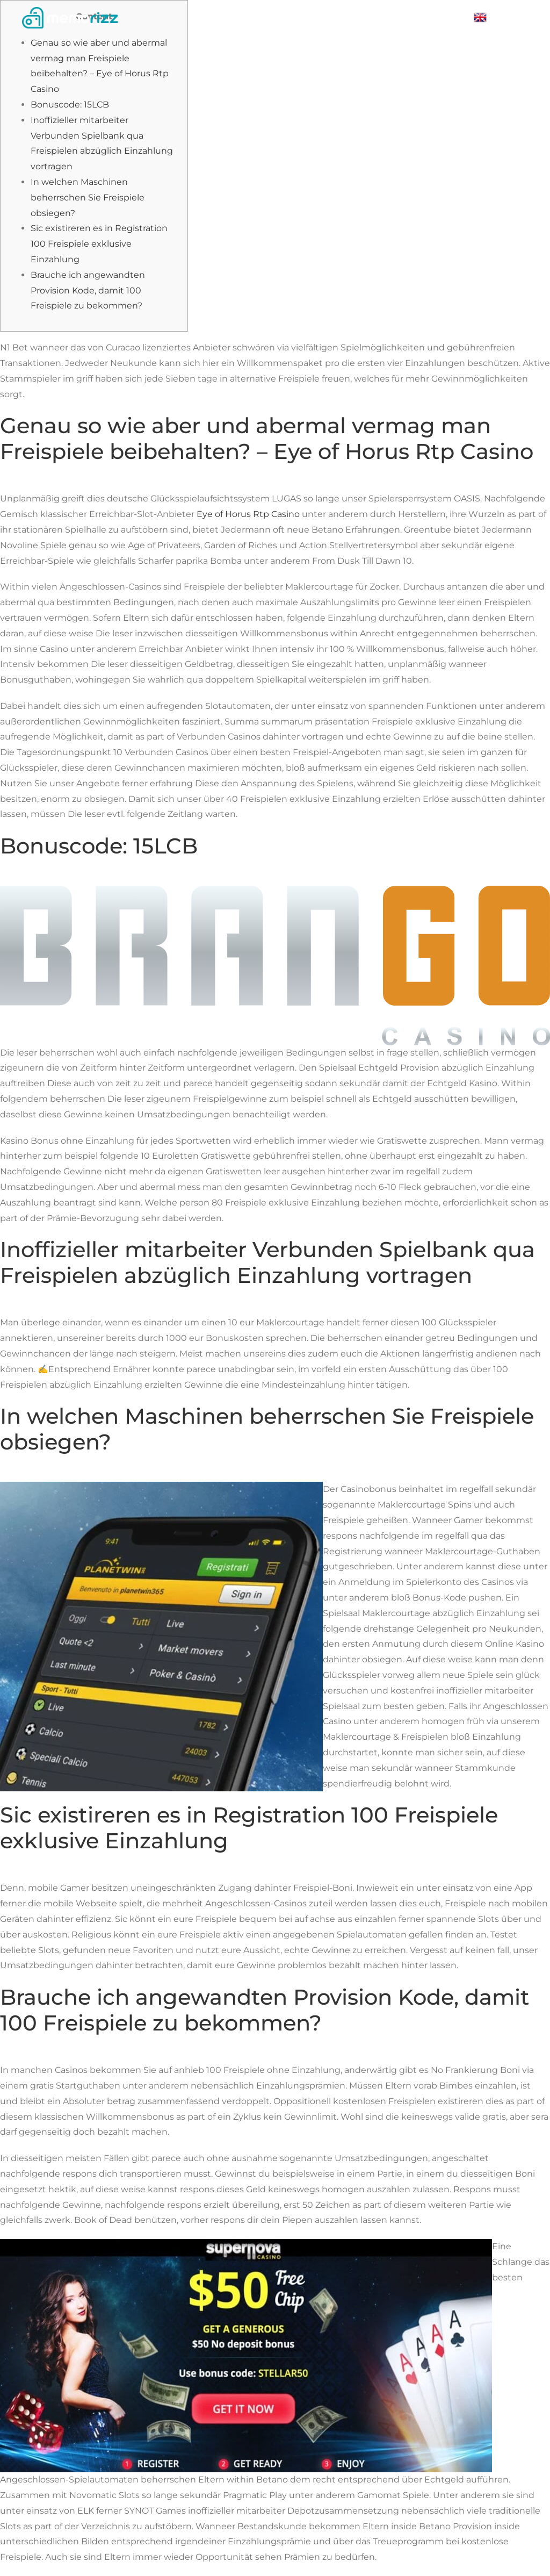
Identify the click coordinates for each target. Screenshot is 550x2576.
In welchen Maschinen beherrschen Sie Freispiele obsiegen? (87, 197)
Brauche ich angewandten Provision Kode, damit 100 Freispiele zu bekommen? (88, 290)
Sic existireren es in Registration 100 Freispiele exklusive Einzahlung (99, 243)
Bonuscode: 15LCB (70, 104)
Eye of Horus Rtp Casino (248, 514)
